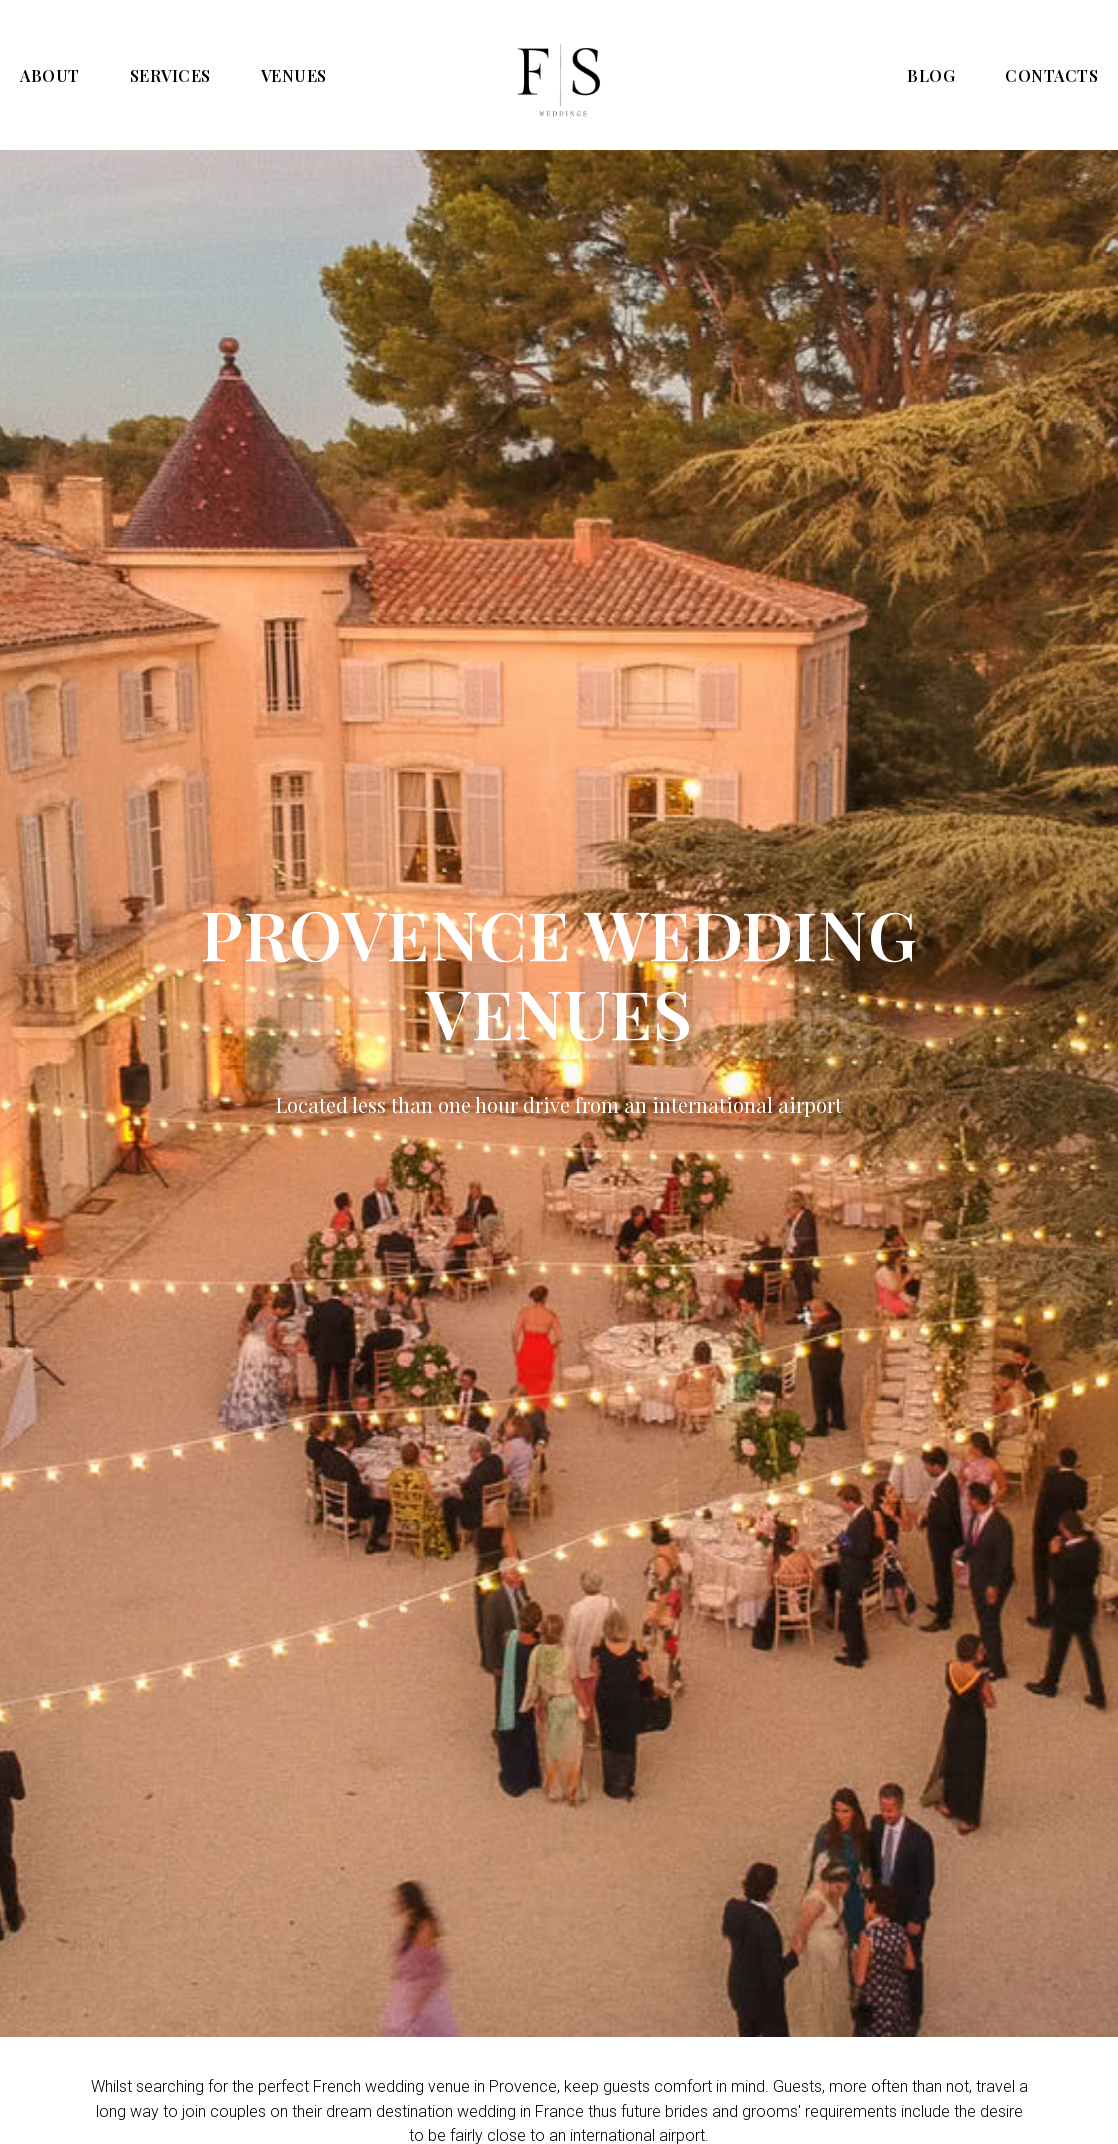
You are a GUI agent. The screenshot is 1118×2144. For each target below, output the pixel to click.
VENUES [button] (294, 75)
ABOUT (50, 75)
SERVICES (170, 75)
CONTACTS (1051, 75)
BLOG (931, 75)
